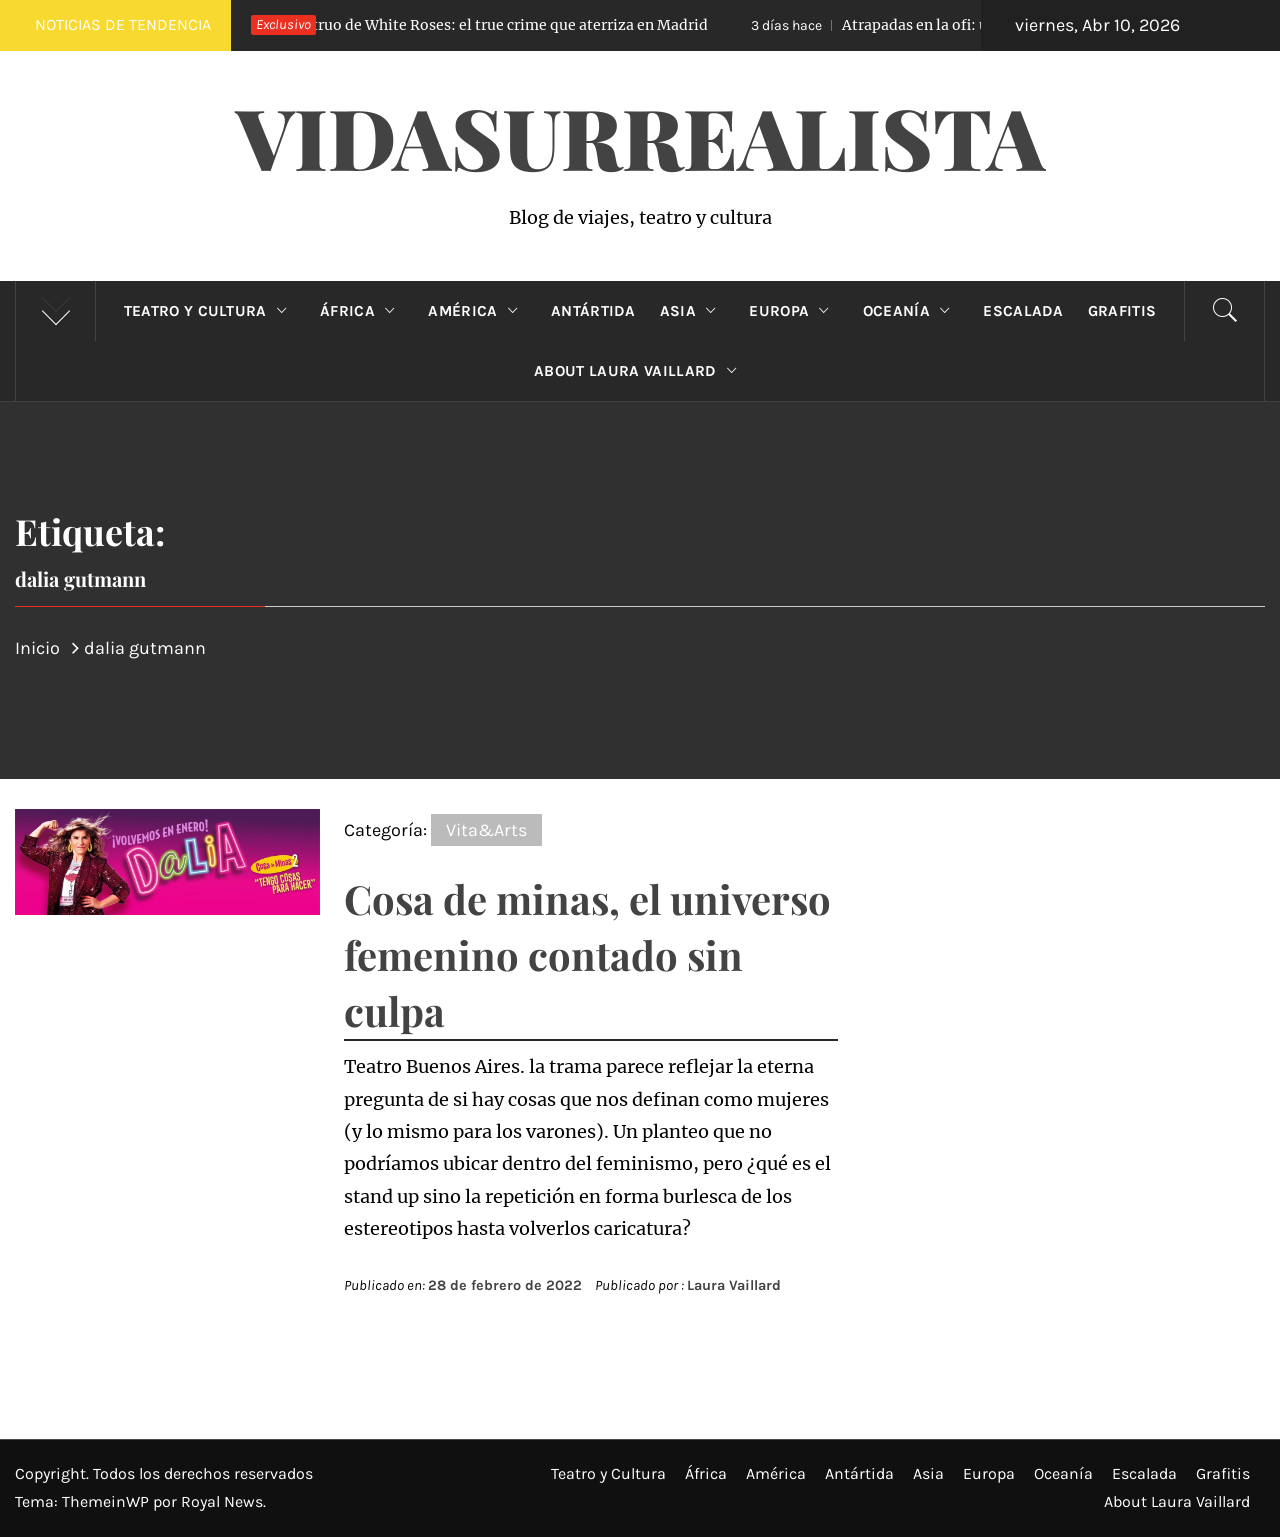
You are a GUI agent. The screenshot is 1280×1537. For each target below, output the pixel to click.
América (477, 311)
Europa (793, 311)
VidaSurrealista (640, 136)
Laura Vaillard (734, 1285)
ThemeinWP (107, 1501)
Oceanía (911, 311)
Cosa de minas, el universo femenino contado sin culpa (587, 954)
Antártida (593, 311)
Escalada (1023, 311)
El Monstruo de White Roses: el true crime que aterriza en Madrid (457, 25)
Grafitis (1122, 311)
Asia (693, 311)
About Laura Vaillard (640, 371)
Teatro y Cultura (210, 311)
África (362, 311)
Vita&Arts (486, 830)
